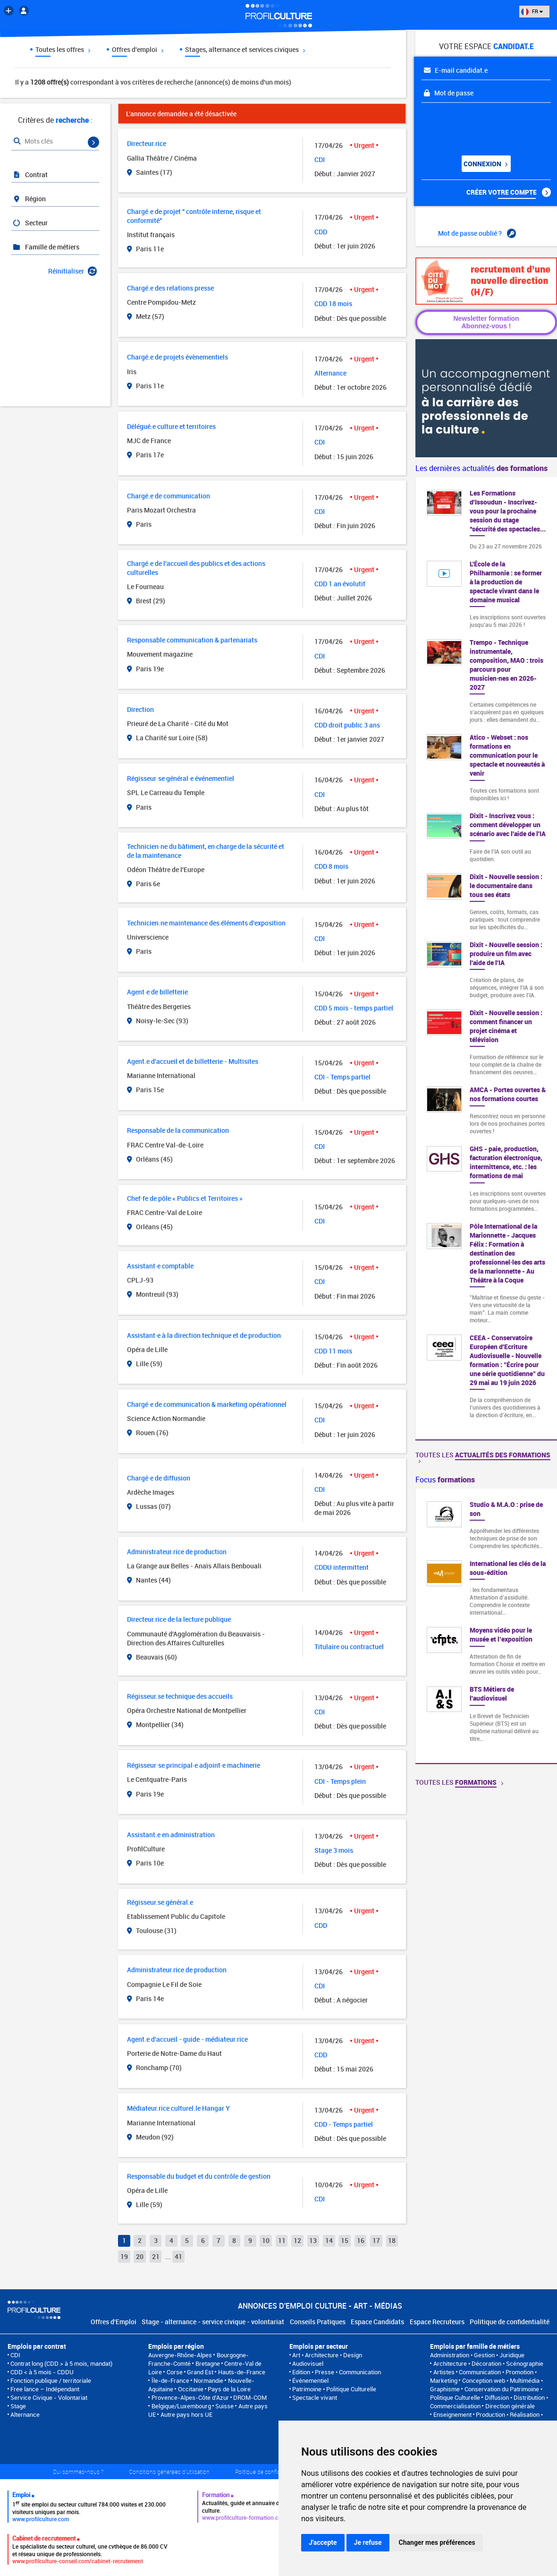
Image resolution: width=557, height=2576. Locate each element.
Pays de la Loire (229, 2389)
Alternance (25, 2414)
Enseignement (452, 2414)
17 (376, 2240)
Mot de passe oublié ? (477, 233)
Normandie (208, 2380)
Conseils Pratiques (318, 2321)
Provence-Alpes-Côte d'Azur (190, 2397)
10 (266, 2240)
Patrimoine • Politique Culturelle (334, 2389)
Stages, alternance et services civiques (245, 49)
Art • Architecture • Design (327, 2355)
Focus (445, 1479)
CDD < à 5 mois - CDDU (42, 2372)
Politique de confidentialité (509, 2321)
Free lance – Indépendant (44, 2389)
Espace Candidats (377, 2321)
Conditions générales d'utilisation (169, 2471)
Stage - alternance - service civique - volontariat (213, 2321)
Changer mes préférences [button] (437, 2542)
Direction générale (510, 2406)
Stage (18, 2406)
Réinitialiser (72, 270)
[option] (486, 1626)
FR (532, 11)
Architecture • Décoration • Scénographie (488, 2363)
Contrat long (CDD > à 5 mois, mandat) (61, 2363)
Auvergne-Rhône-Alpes (180, 2355)
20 (139, 2256)
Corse (175, 2372)
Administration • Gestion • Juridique (477, 2355)
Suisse (224, 2406)
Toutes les (482, 1456)
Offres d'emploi (137, 49)
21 (156, 2256)
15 (344, 2240)
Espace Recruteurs (437, 2321)
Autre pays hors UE (186, 2414)
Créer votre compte (508, 192)
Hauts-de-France (241, 2372)
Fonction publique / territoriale (50, 2380)
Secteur (30, 222)
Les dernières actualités (481, 468)
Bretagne (207, 2363)
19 (124, 2256)
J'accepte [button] (323, 2542)
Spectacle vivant (314, 2397)
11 (282, 2240)
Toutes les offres (62, 49)
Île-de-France (170, 2380)
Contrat (30, 174)
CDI (15, 2355)
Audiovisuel (307, 2363)
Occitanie (190, 2389)
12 (297, 2240)
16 (360, 2240)
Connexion (485, 163)
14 (329, 2240)
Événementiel (310, 2380)
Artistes (444, 2372)
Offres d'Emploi (113, 2321)
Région (29, 198)
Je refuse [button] (368, 2542)
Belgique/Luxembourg (181, 2406)
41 (178, 2256)
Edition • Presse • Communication (336, 2372)
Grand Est (200, 2372)
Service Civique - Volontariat (48, 2397)
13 (313, 2240)
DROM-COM (250, 2397)
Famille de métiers (46, 246)
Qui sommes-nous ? (78, 2471)
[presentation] (479, 125)
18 (392, 2240)
